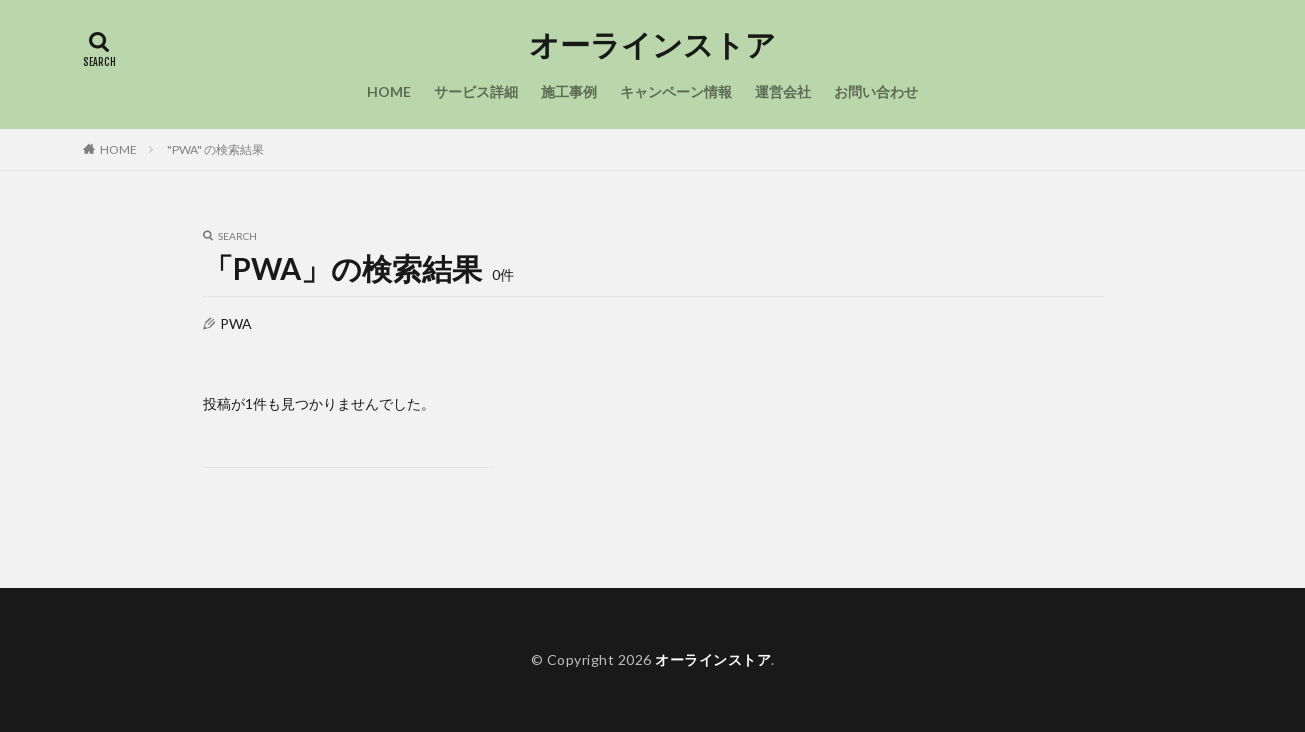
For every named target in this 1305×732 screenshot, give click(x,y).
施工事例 (569, 91)
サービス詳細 (476, 91)
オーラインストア (652, 45)
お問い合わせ (876, 91)
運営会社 (783, 91)
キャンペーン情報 (676, 91)
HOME (389, 91)
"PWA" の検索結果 (215, 149)
